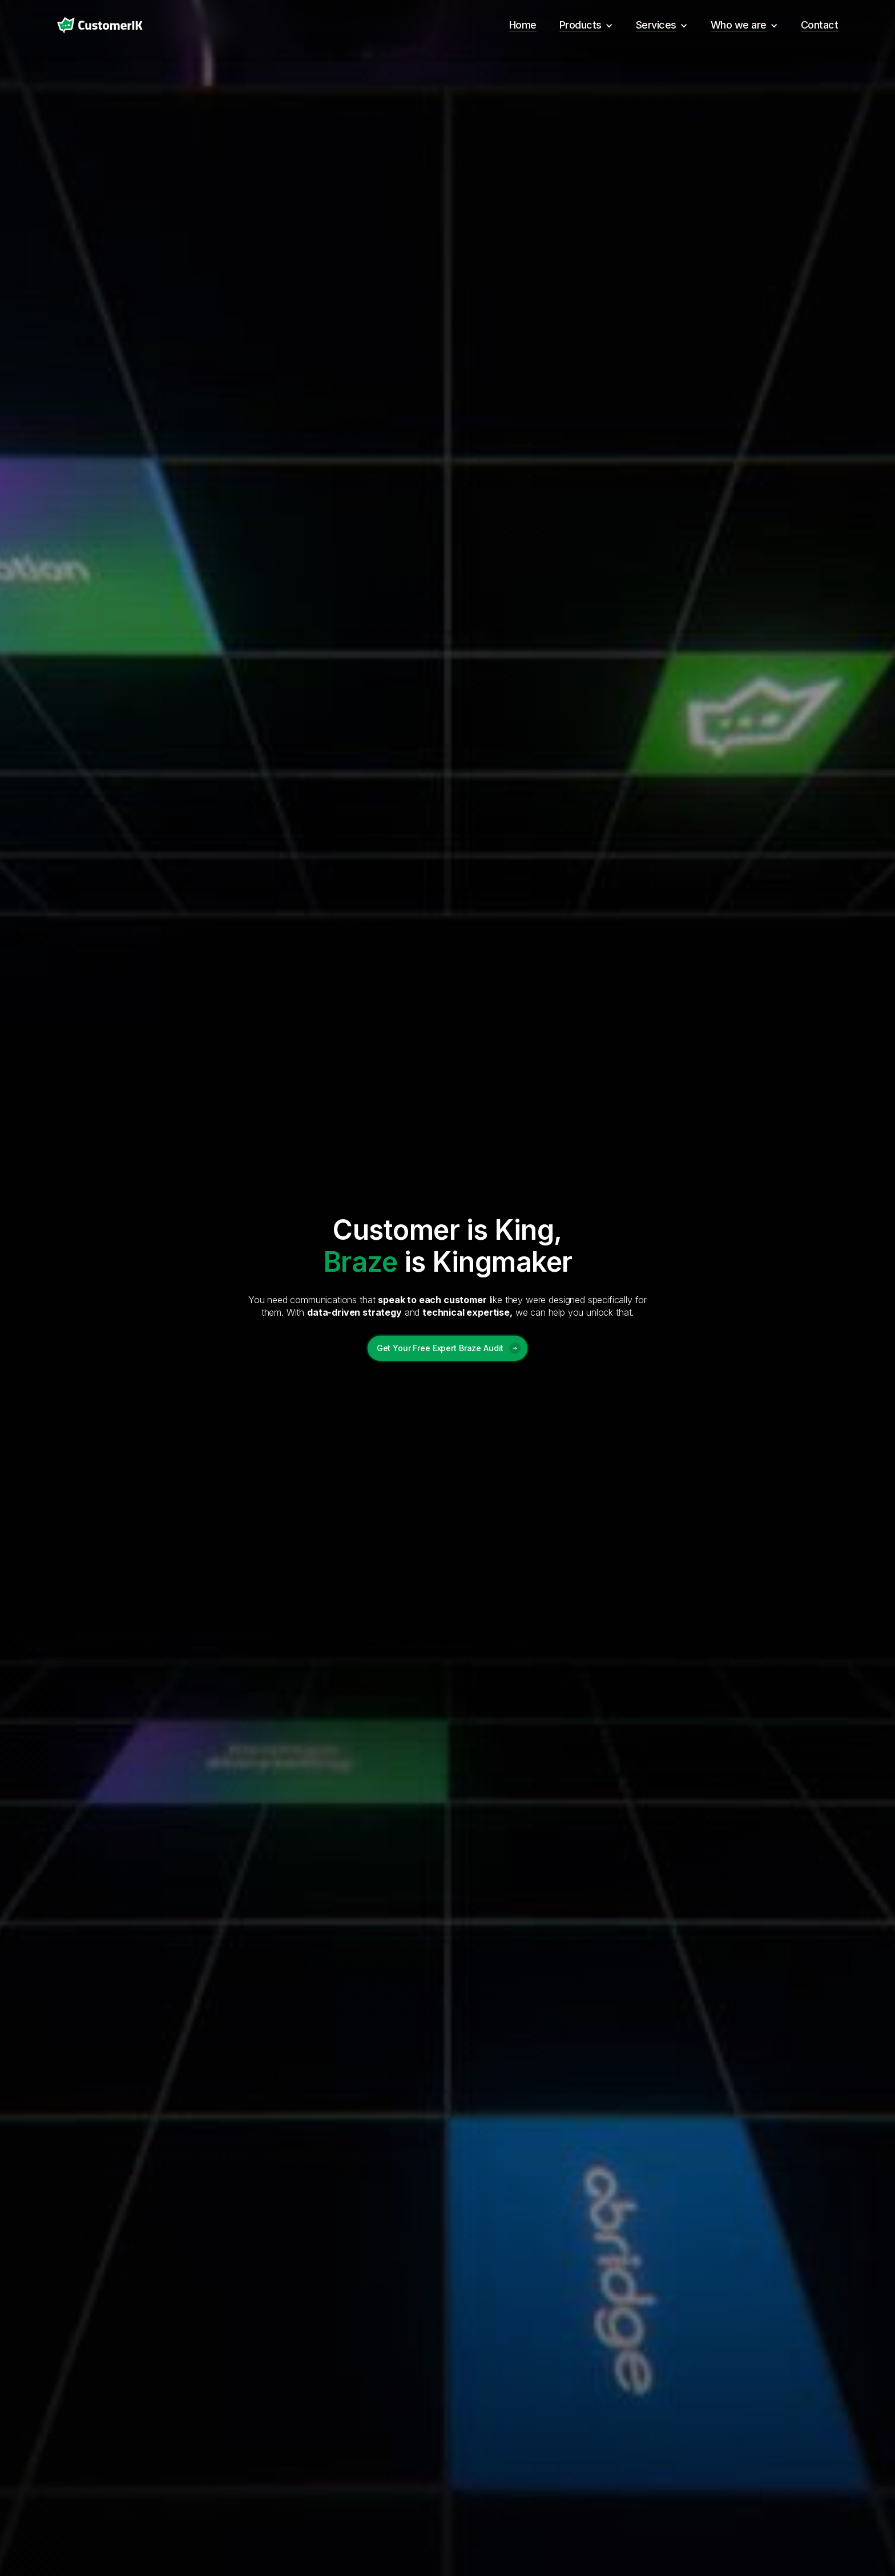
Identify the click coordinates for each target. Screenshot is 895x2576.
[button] (586, 25)
